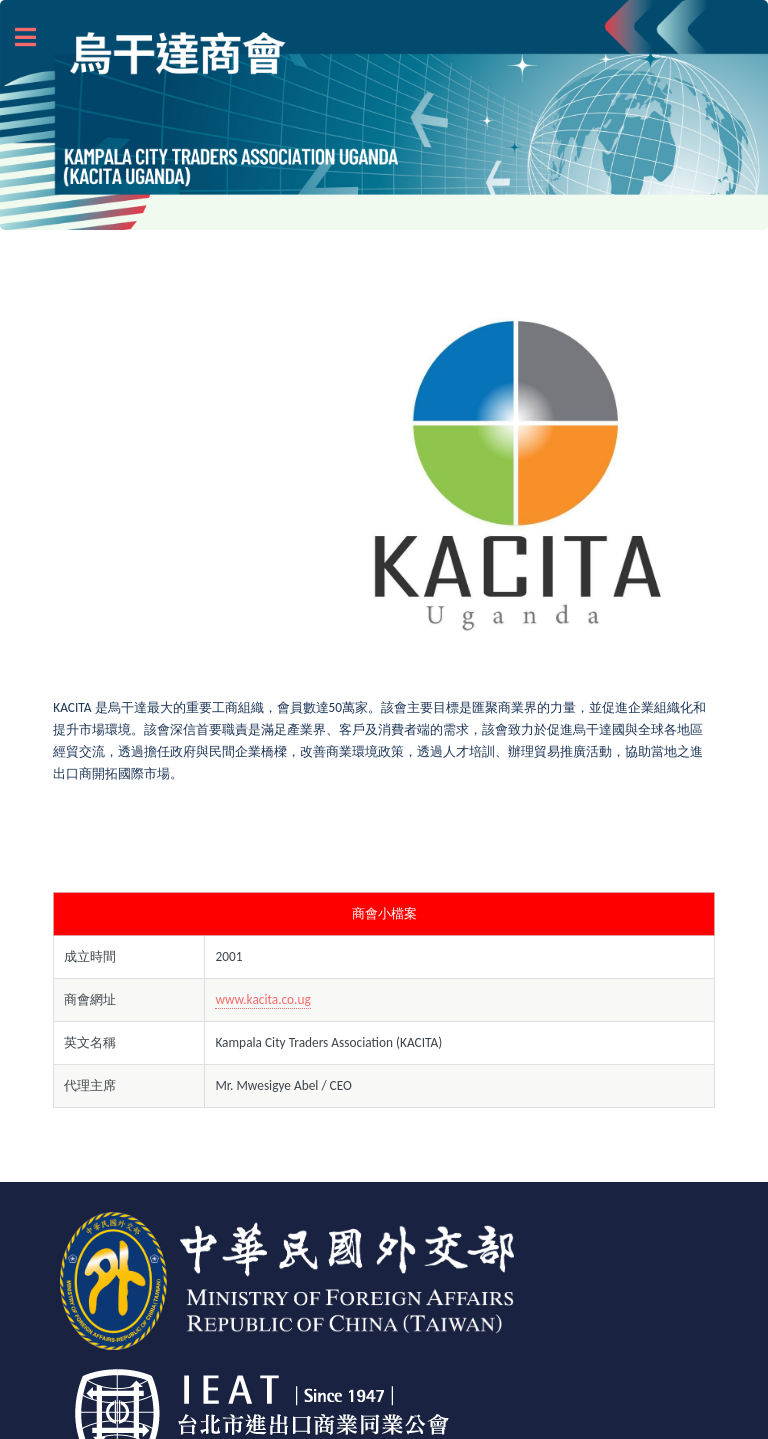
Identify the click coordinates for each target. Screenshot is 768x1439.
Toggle (36, 37)
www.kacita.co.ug (262, 999)
